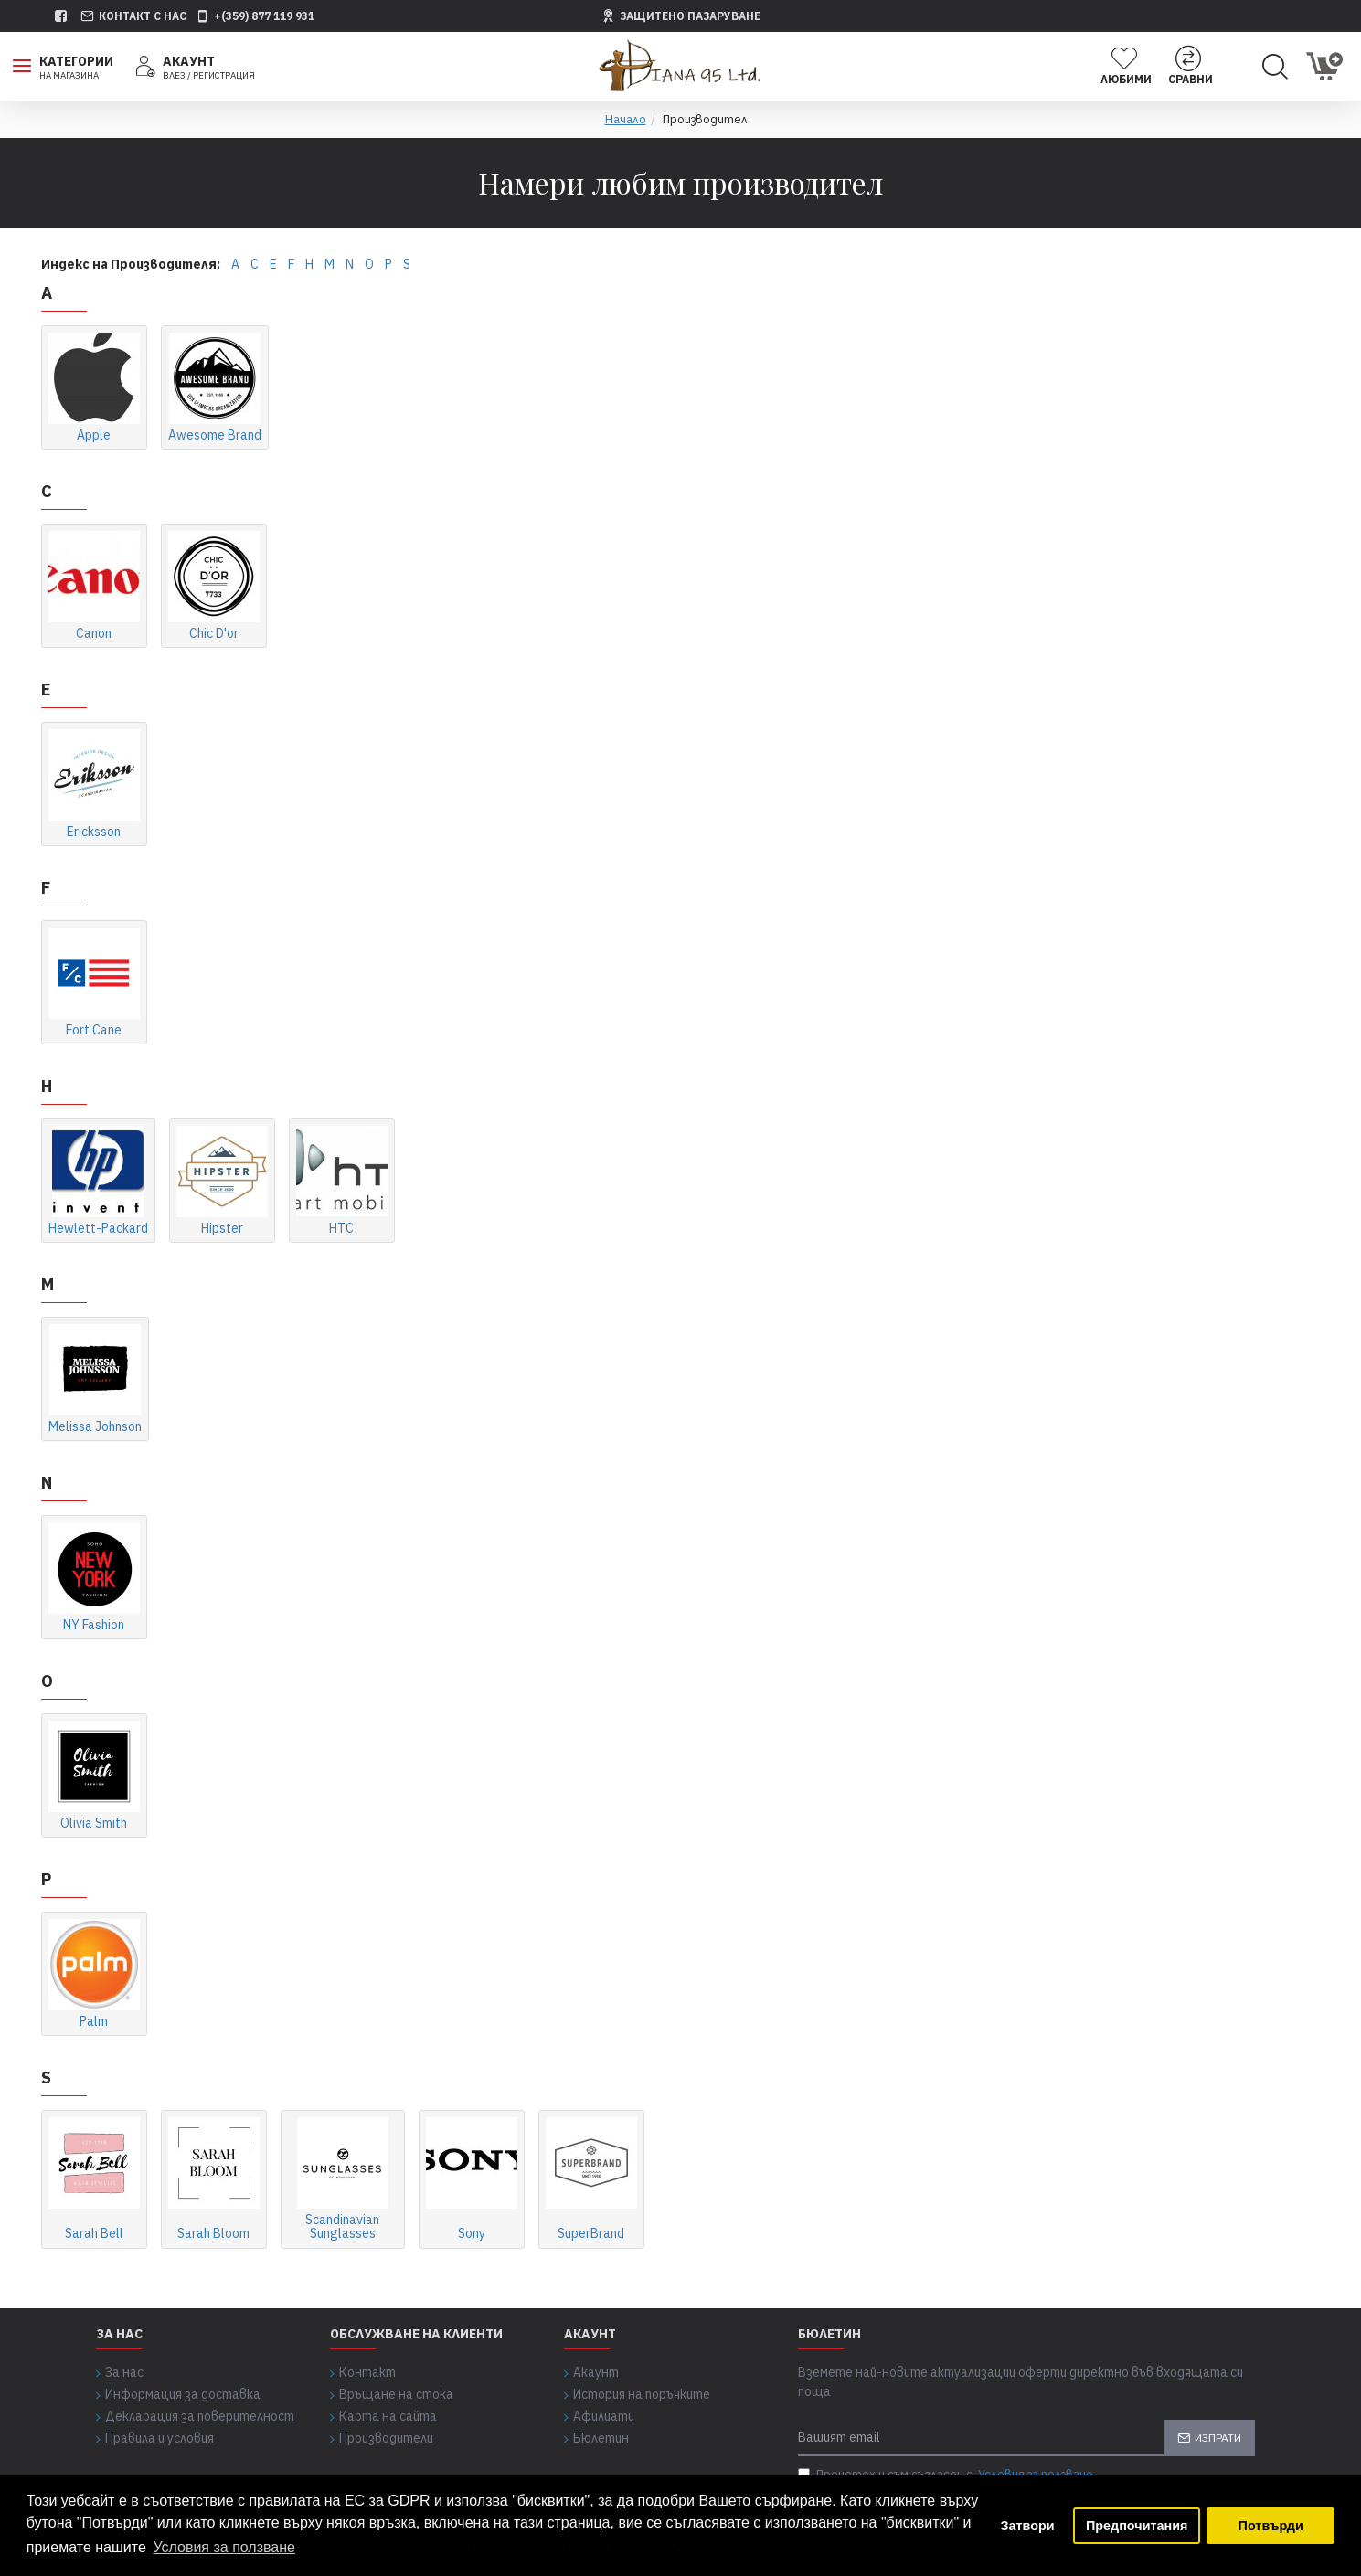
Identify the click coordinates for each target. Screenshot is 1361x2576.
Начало (625, 119)
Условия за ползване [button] (224, 2547)
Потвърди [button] (1271, 2525)
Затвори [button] (1028, 2525)
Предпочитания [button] (1137, 2525)
